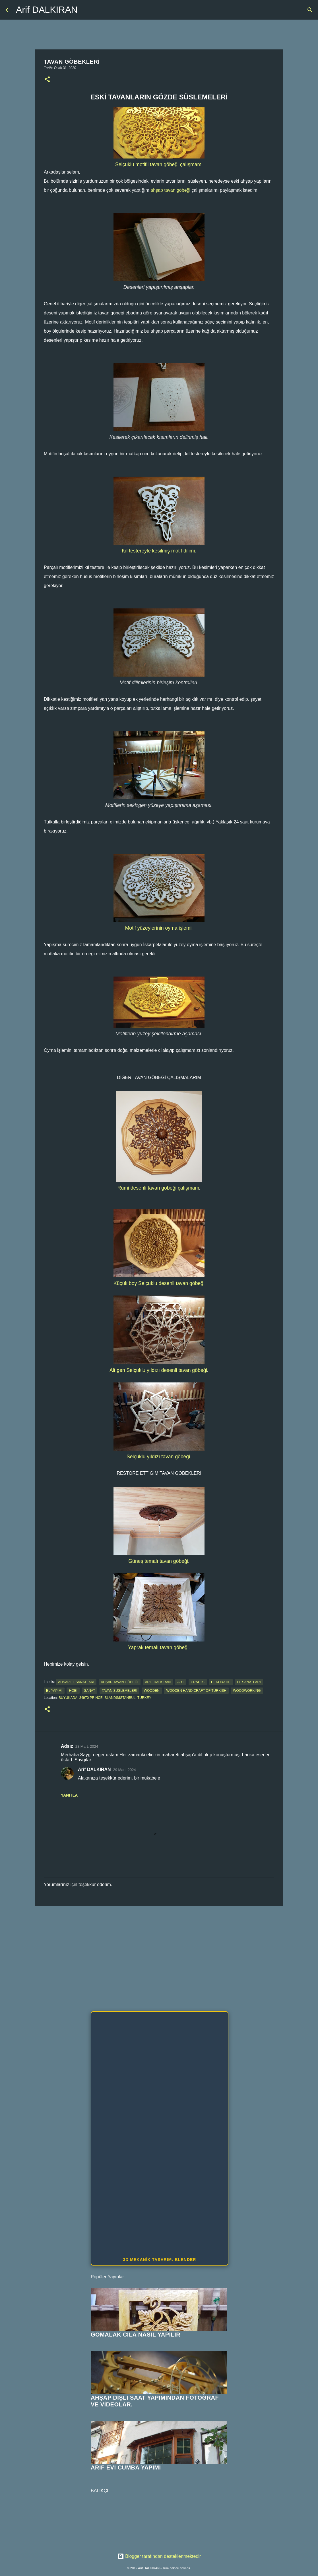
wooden (152, 1691)
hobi (73, 1691)
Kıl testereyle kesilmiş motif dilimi (158, 551)
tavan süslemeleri (119, 1691)
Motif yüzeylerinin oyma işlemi (158, 928)
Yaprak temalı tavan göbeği (158, 1647)
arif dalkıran (158, 1682)
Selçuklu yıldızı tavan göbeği (158, 1456)
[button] (47, 80)
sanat (89, 1691)
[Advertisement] (159, 1954)
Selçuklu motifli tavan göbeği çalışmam (158, 164)
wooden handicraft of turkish (196, 1691)
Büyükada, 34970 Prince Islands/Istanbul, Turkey (105, 1698)
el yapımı (54, 1691)
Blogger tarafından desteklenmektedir (159, 2556)
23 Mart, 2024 (86, 1746)
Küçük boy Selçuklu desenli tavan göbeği (159, 1283)
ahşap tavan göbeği (170, 190)
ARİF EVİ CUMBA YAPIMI (126, 2467)
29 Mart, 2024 (124, 1770)
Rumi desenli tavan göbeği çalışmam (158, 1188)
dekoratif (220, 1682)
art (180, 1682)
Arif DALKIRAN (47, 10)
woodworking (247, 1691)
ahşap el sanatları (76, 1682)
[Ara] (310, 10)
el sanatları (249, 1682)
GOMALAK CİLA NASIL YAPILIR (135, 2334)
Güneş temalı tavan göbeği (158, 1561)
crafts (198, 1682)
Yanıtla (69, 1795)
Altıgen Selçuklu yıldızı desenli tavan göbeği (158, 1370)
